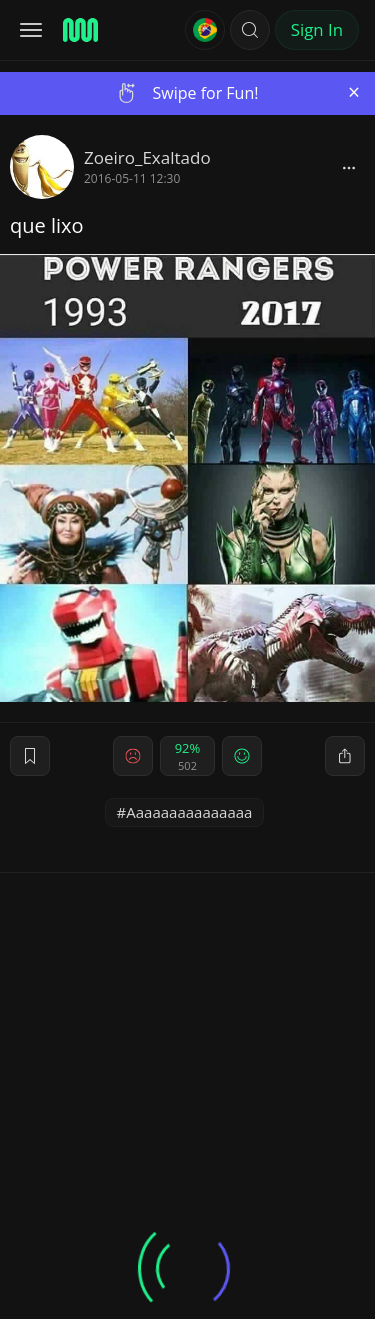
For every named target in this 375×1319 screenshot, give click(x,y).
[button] (250, 30)
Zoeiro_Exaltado (147, 157)
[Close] (354, 92)
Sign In (317, 29)
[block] (349, 167)
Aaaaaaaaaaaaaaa (189, 812)
